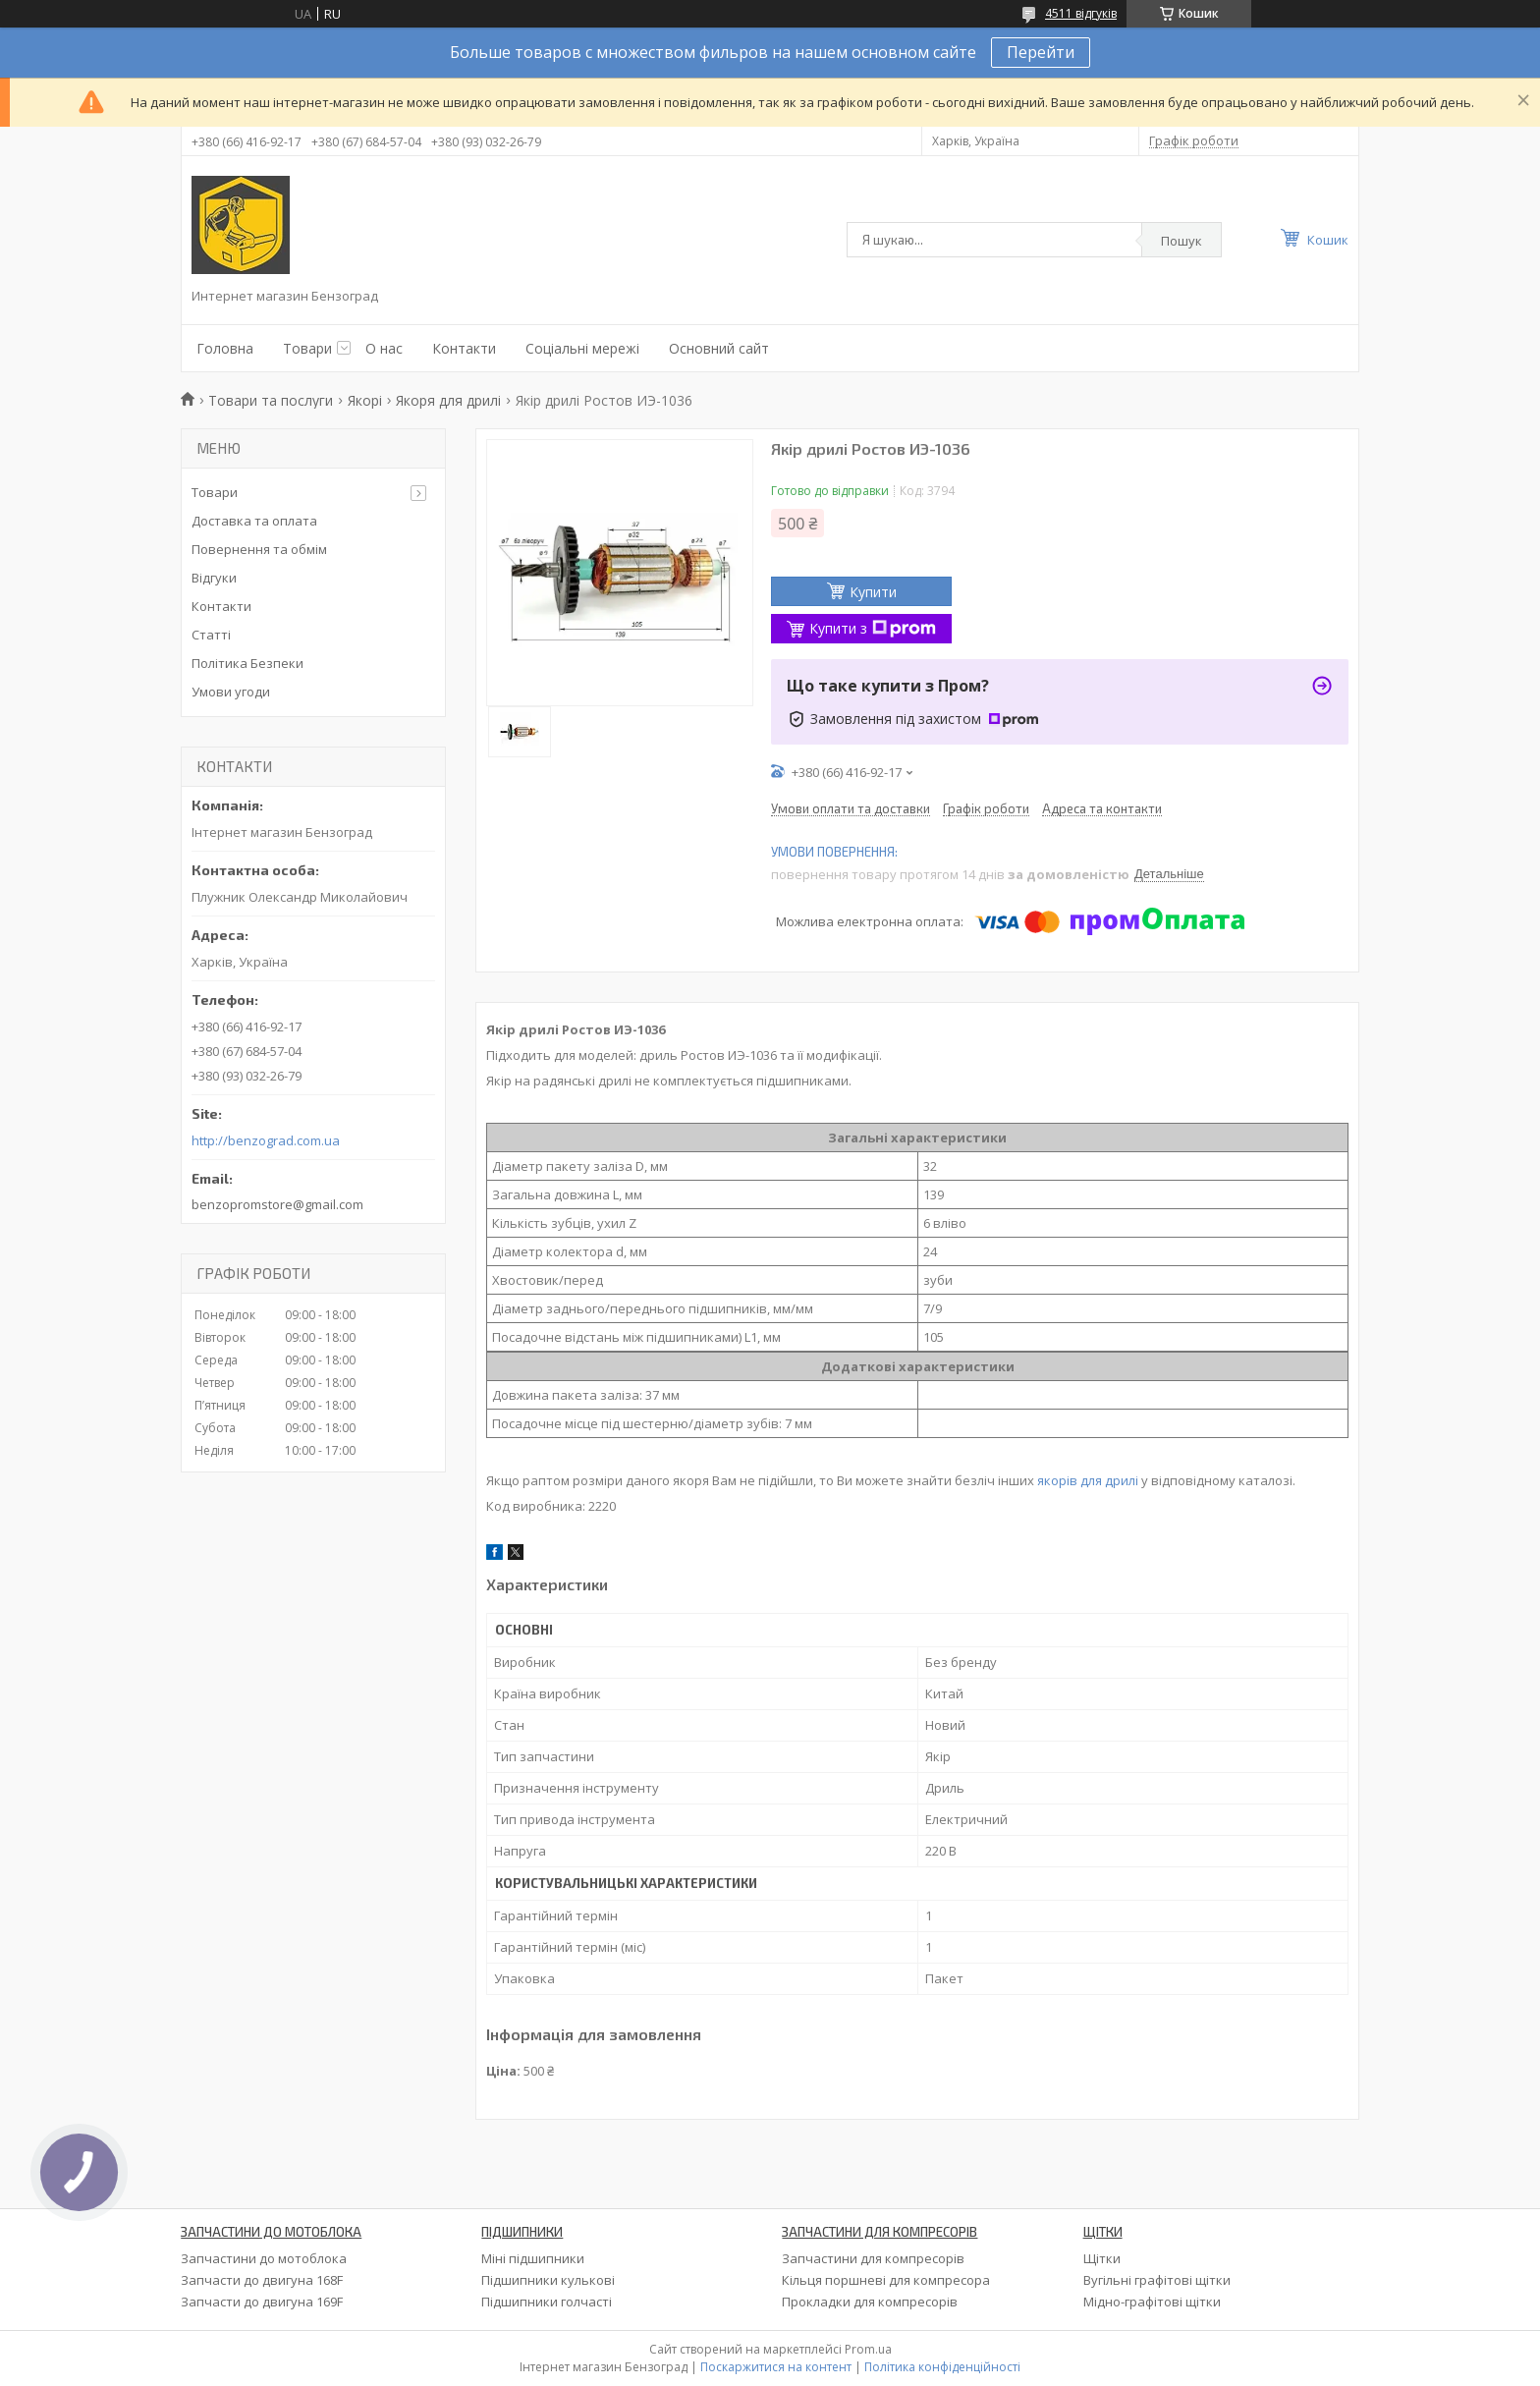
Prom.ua (868, 2349)
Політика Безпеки (247, 663)
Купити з (872, 628)
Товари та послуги (270, 400)
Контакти (464, 348)
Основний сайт (719, 348)
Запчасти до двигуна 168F (262, 2280)
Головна (224, 348)
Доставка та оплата (254, 520)
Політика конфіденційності (942, 2366)
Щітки (1102, 2258)
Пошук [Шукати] (1181, 241)
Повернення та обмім (259, 549)
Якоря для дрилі (448, 400)
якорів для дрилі (1087, 1480)
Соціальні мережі (582, 348)
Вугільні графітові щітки (1157, 2280)
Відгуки (214, 577)
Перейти (1040, 52)
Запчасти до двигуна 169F (262, 2301)
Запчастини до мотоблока (264, 2258)
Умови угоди (231, 691)
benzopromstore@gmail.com (277, 1204)
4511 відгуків (1081, 13)
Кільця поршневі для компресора (886, 2280)
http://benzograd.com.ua (266, 1141)
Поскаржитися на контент (776, 2366)
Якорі (365, 400)
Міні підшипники (532, 2258)
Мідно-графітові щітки (1152, 2301)
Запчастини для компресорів (873, 2258)
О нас (384, 348)
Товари (307, 348)
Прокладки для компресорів (870, 2301)
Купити (873, 592)
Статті (211, 634)
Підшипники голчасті (546, 2301)
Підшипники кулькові (548, 2280)
